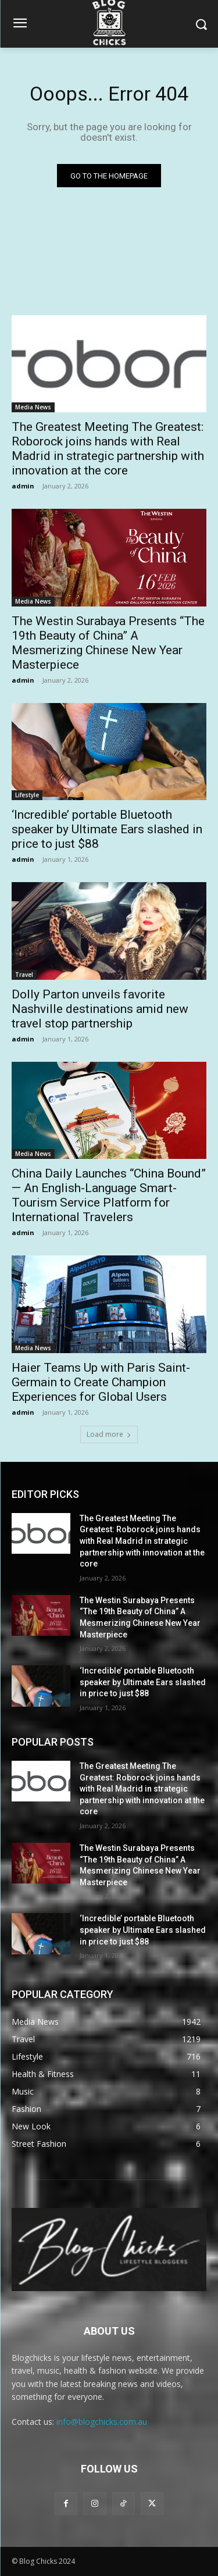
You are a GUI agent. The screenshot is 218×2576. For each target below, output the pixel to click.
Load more (109, 1434)
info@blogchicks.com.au (101, 2421)
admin (23, 485)
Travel (24, 975)
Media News (33, 407)
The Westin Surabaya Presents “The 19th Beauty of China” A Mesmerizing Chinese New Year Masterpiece (108, 643)
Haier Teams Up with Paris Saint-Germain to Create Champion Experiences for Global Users (101, 1382)
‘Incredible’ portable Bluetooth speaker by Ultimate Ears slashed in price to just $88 (107, 829)
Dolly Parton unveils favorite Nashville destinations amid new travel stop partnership (100, 1008)
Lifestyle (27, 795)
